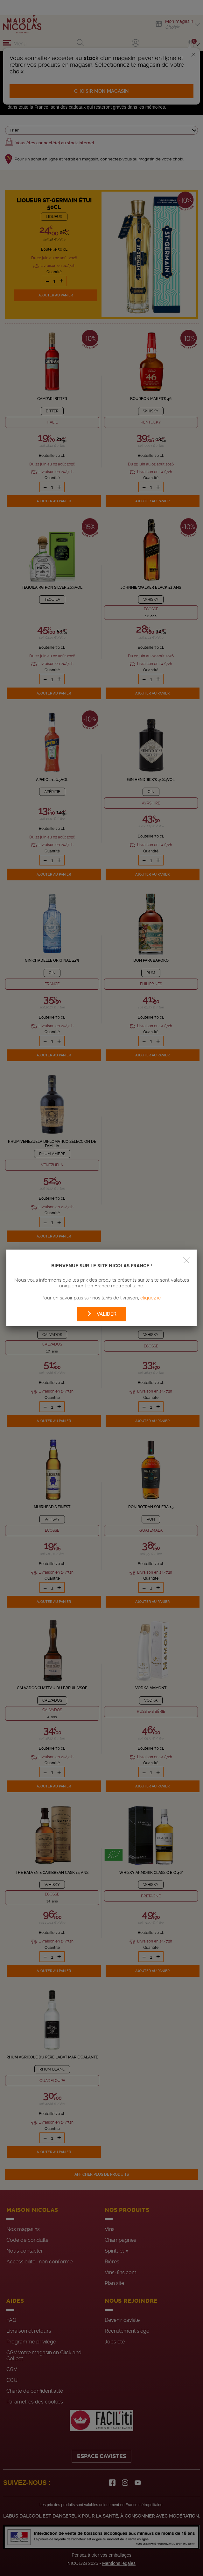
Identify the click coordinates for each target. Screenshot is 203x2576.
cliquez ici (151, 1298)
